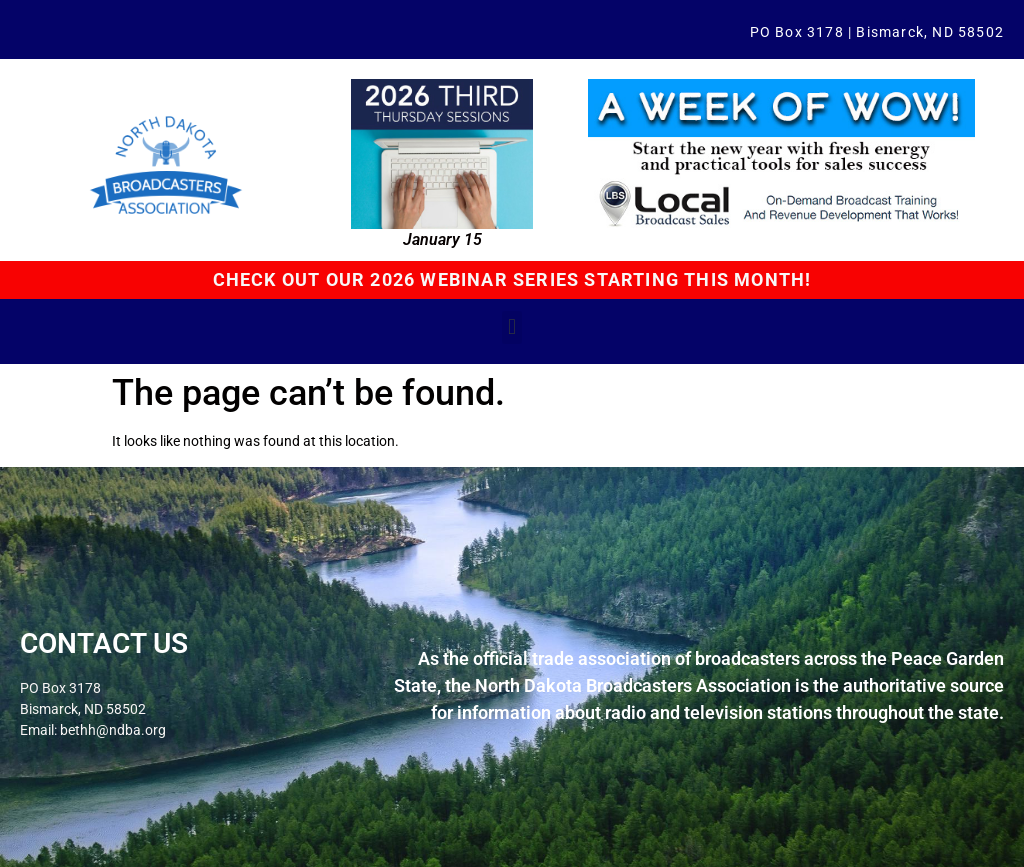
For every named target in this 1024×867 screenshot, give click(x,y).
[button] (511, 327)
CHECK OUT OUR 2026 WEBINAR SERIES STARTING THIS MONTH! (512, 279)
